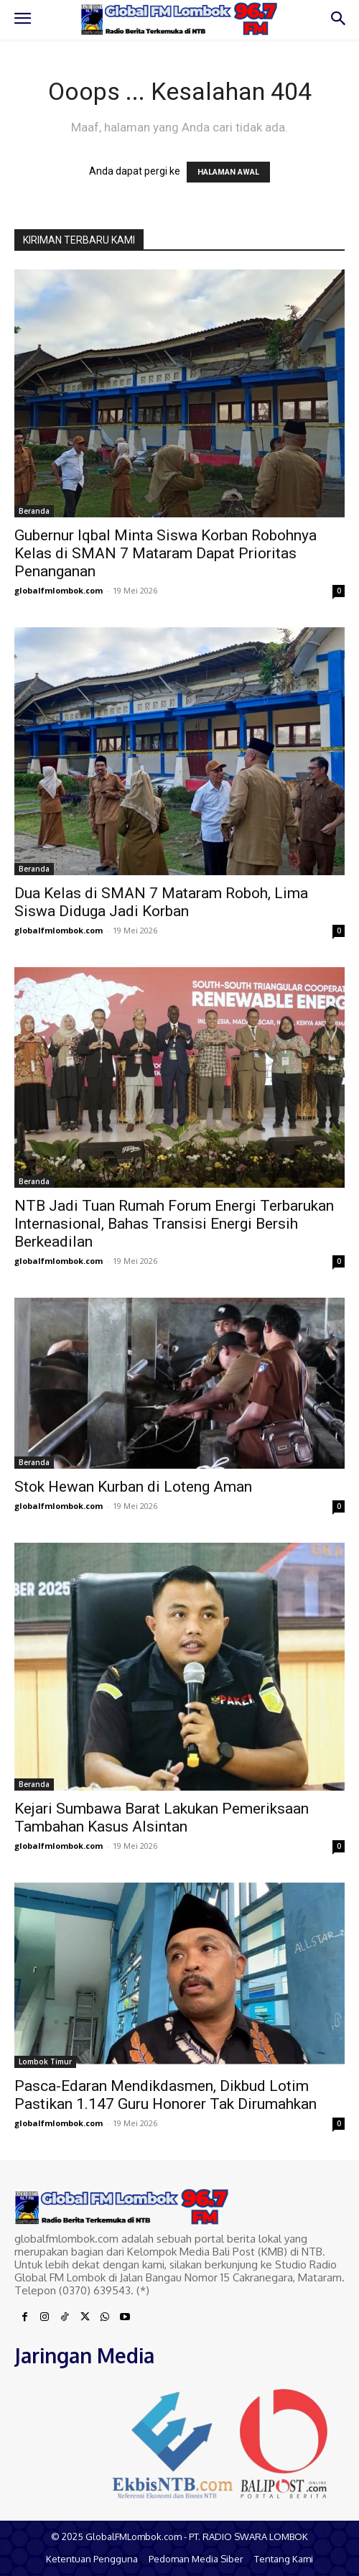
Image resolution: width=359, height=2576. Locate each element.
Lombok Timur (45, 2061)
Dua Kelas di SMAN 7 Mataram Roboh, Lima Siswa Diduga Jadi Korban (161, 902)
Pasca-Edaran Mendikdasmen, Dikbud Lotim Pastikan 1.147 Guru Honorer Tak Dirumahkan (165, 2095)
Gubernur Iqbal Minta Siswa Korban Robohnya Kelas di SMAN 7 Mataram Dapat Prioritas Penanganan (165, 553)
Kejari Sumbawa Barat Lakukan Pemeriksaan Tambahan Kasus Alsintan (161, 1817)
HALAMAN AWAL (228, 172)
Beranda (34, 511)
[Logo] (179, 19)
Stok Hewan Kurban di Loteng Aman (133, 1486)
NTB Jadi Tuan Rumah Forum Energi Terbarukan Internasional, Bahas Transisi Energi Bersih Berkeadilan (174, 1223)
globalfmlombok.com (58, 590)
